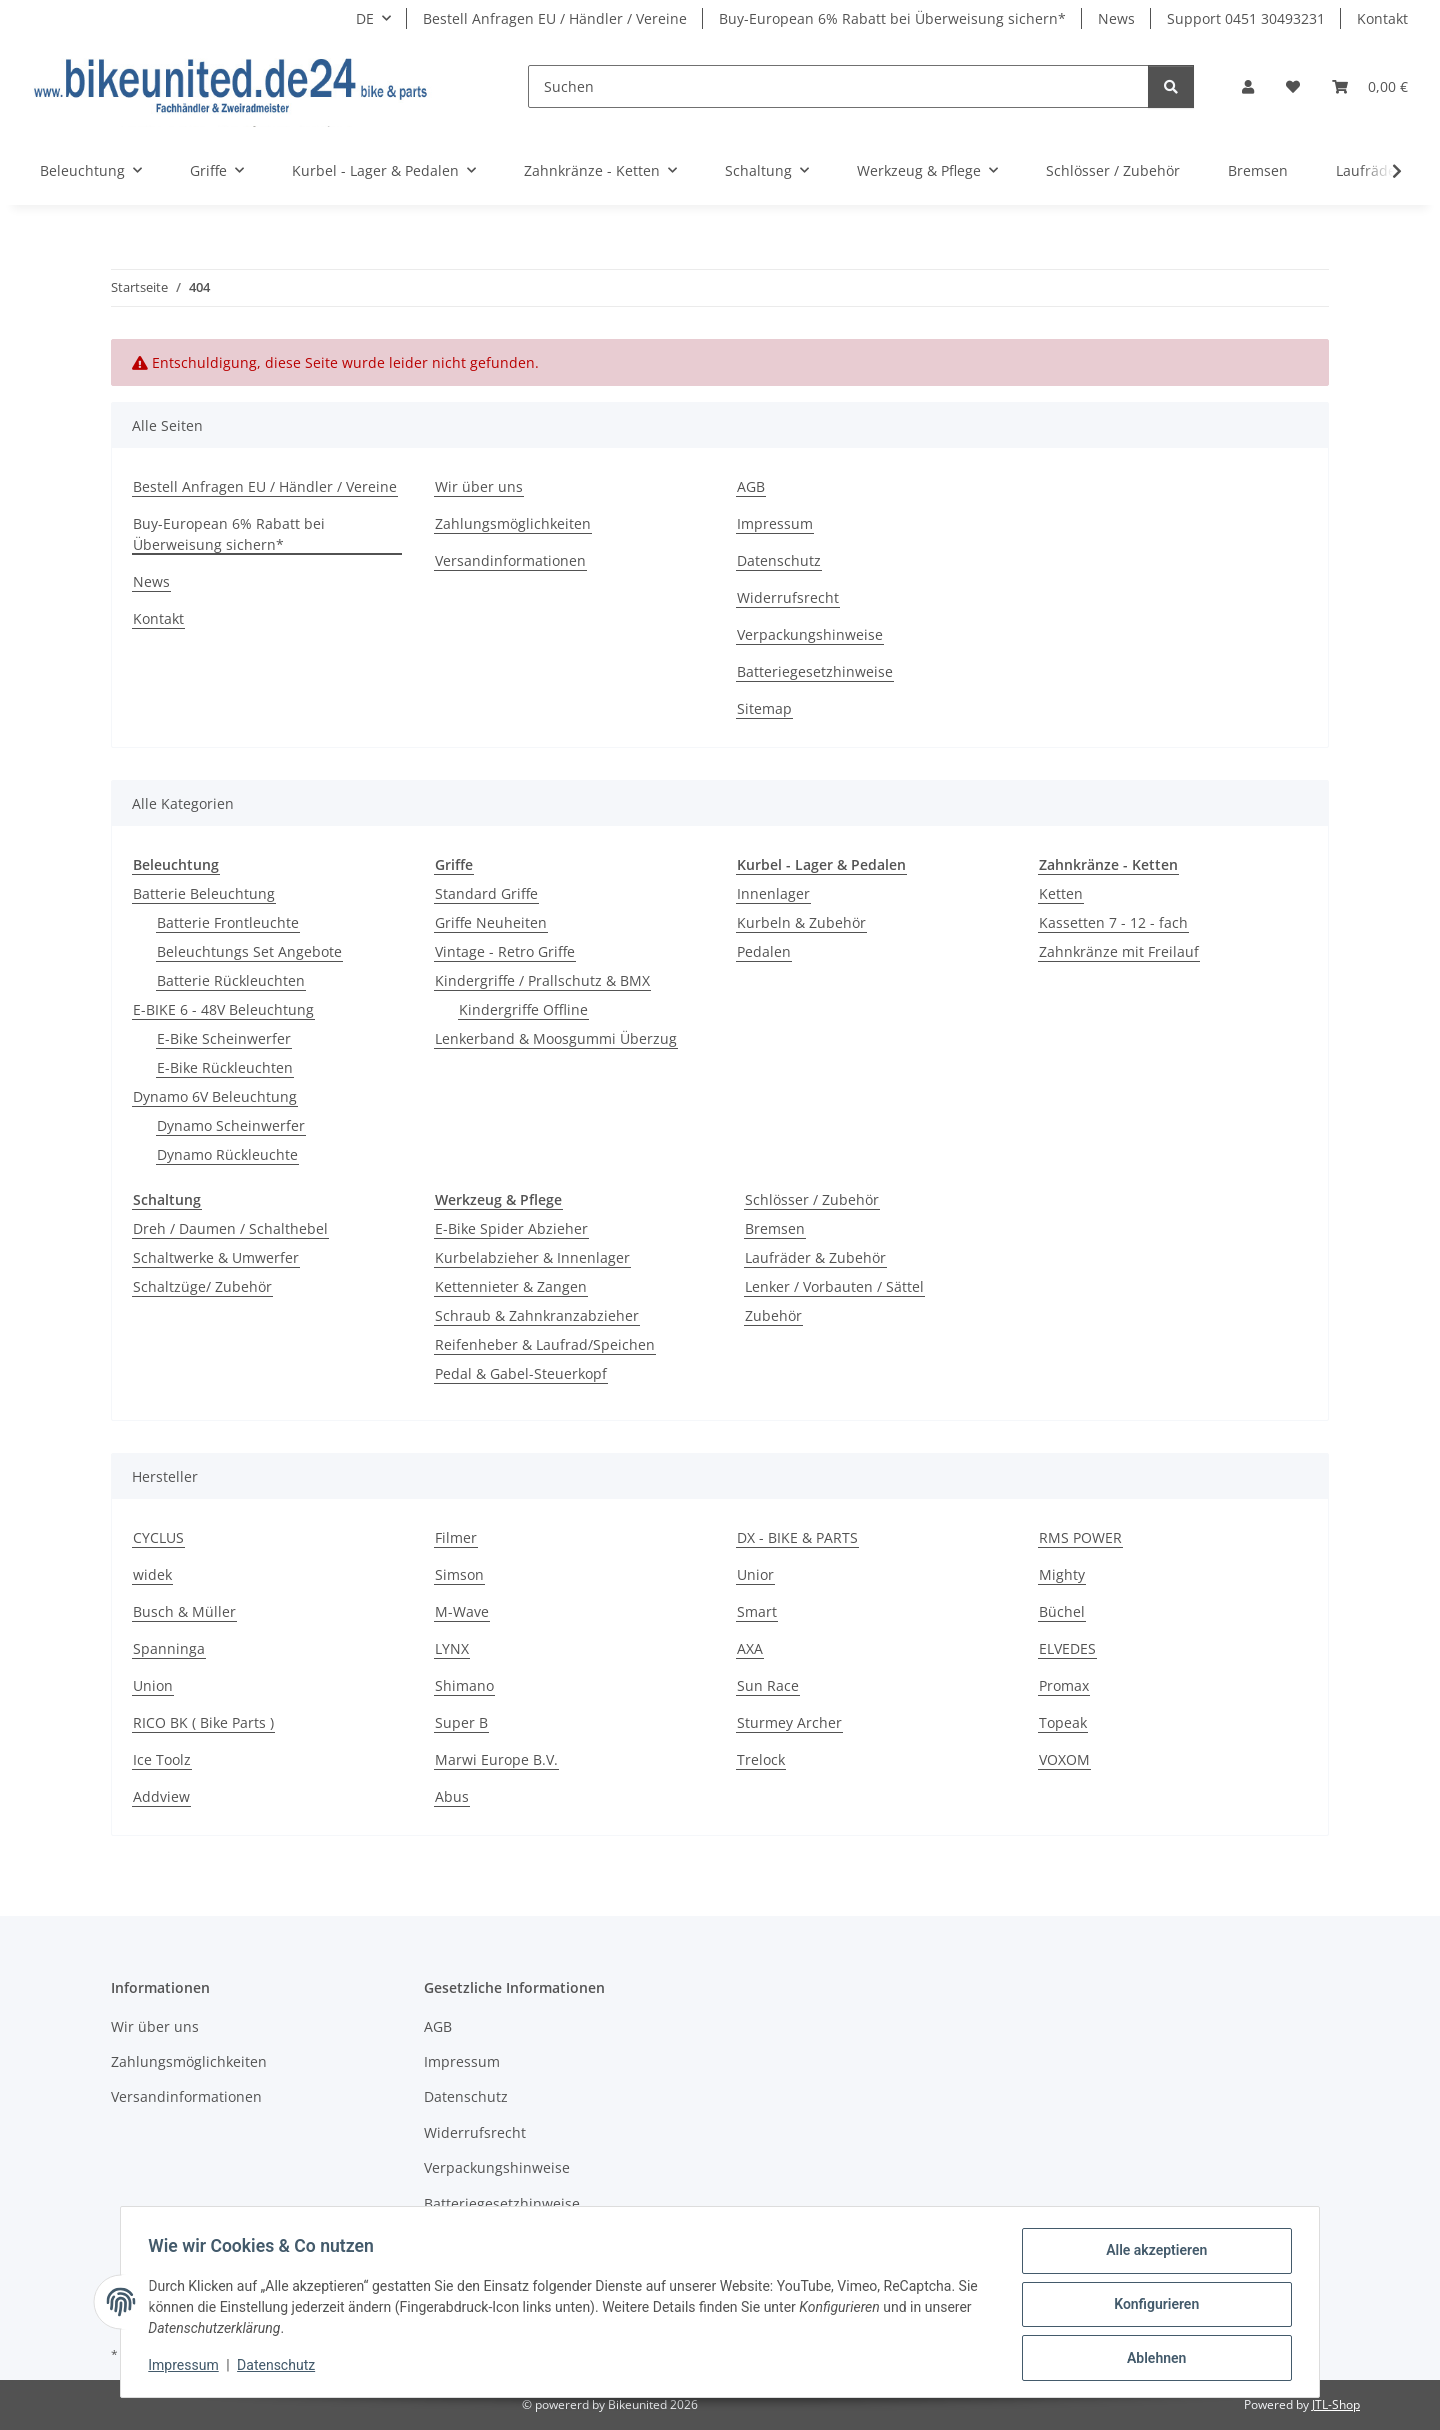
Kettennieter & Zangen (511, 1286)
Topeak (1063, 1722)
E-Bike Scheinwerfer (224, 1038)
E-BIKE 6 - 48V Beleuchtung (223, 1009)
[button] (1248, 86)
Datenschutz (281, 2368)
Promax (1064, 1685)
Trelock (761, 1759)
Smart (757, 1611)
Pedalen (764, 951)
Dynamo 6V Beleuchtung (215, 1096)
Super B (461, 1722)
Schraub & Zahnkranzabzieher (537, 1315)
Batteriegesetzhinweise (815, 671)
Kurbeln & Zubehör (801, 922)
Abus (452, 1796)
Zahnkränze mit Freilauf (1119, 951)
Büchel (1062, 1611)
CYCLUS (158, 1537)
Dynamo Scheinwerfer (231, 1125)
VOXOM (1064, 1759)
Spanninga (169, 1648)
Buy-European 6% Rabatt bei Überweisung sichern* (892, 18)
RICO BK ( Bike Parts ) (203, 1722)
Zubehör (773, 1315)
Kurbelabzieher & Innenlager (532, 1257)
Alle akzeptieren (1151, 2255)
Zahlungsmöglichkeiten (513, 523)
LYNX (452, 1648)
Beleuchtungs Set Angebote (249, 951)
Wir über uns (479, 486)
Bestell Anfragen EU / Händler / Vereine (555, 18)
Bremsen (775, 1228)
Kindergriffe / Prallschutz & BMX (542, 980)
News (1116, 18)
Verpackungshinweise (810, 634)
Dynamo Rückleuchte (227, 1154)
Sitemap (764, 708)
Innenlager (773, 893)
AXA (750, 1648)
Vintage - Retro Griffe (505, 951)
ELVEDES (1067, 1648)
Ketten (1061, 893)
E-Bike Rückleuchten (225, 1067)
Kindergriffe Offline (523, 1009)
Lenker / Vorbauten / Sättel (834, 1286)
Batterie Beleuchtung (204, 893)
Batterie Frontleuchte (228, 922)
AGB (751, 486)
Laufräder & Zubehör (815, 1257)
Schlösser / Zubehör (812, 1199)
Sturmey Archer (789, 1722)
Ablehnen (1151, 2359)
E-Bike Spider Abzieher (511, 1228)
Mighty (1062, 1574)
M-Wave (462, 1611)
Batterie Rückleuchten (231, 980)
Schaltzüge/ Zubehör (202, 1286)
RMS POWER (1080, 1537)
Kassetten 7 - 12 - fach (1113, 922)
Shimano (464, 1685)
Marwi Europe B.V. (496, 1759)
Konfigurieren (1151, 2307)
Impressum (188, 2368)
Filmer (456, 1537)
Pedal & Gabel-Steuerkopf (521, 1373)
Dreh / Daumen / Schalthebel (230, 1228)
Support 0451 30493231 (1246, 18)
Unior (755, 1574)
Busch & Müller (184, 1611)
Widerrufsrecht (788, 597)
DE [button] (365, 18)
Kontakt (1382, 18)
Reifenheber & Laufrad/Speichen (545, 1344)
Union (153, 1685)
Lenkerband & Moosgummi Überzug (556, 1038)
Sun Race (768, 1685)
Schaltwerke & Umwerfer (216, 1257)
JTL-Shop (1336, 2404)
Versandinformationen (510, 560)
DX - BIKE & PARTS (797, 1537)
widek (152, 1574)
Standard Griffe (486, 893)
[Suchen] (838, 86)
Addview (161, 1796)
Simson (459, 1574)
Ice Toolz (162, 1759)
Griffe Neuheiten (491, 922)
